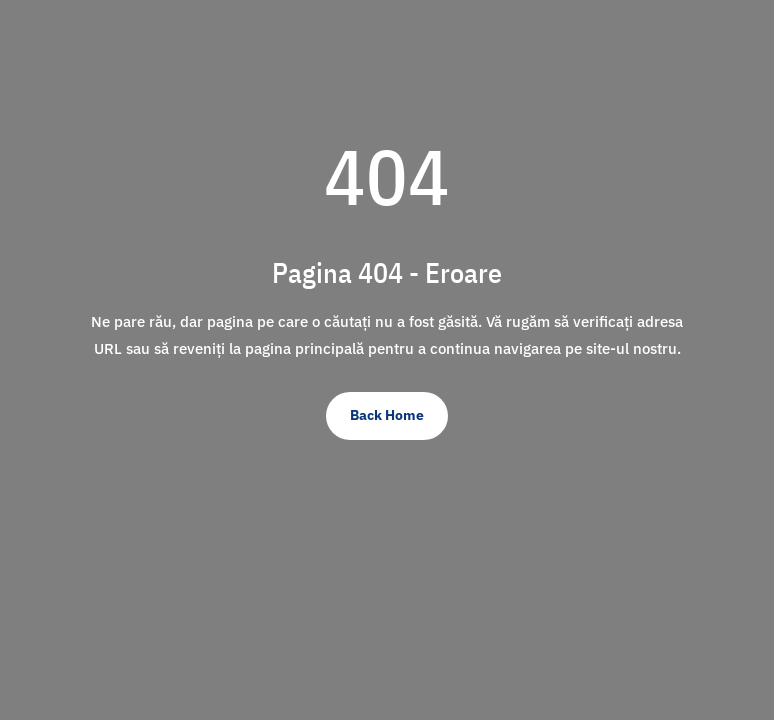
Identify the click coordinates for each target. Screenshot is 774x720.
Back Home (387, 415)
